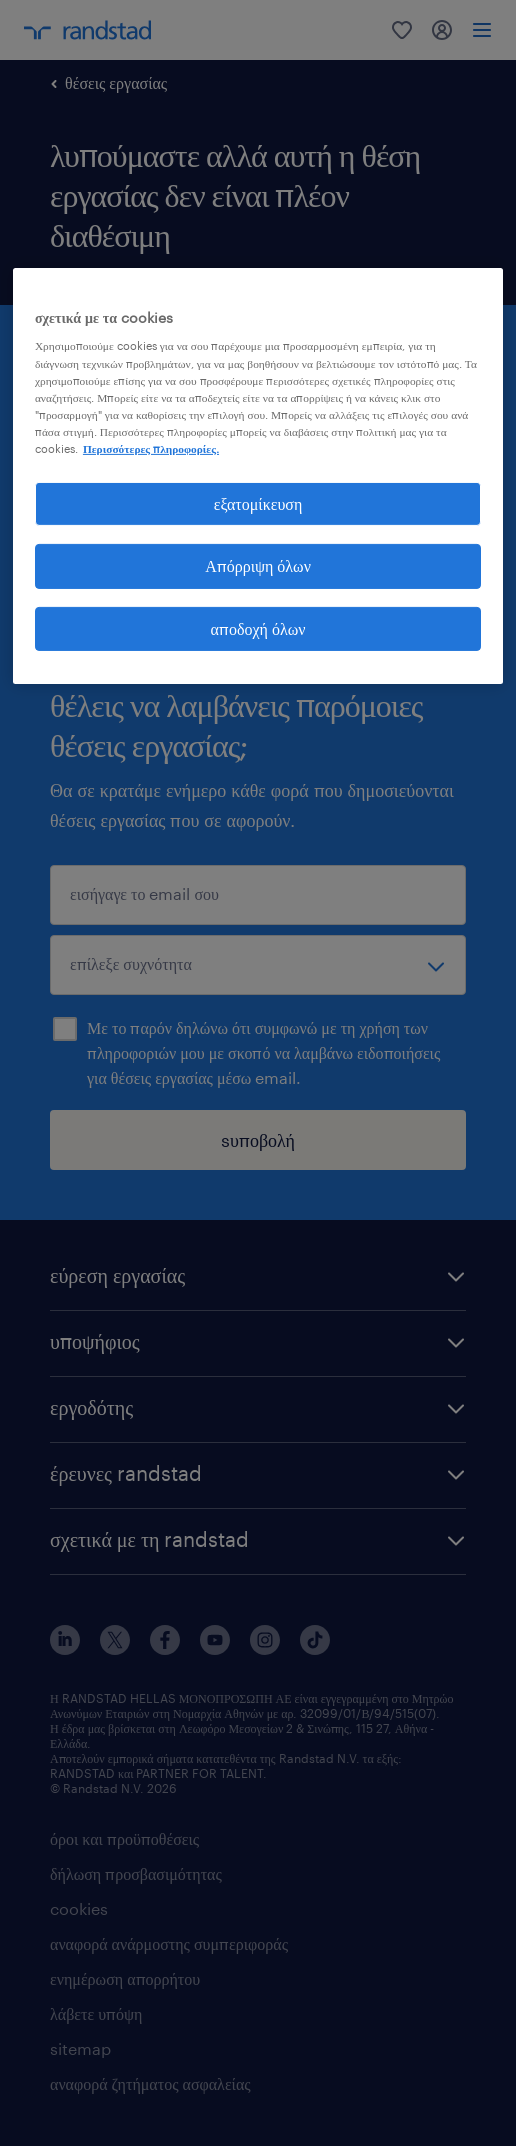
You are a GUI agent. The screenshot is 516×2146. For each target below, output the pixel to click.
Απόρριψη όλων (258, 565)
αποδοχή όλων (258, 628)
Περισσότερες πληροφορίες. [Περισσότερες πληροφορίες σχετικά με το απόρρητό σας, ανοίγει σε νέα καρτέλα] (151, 448)
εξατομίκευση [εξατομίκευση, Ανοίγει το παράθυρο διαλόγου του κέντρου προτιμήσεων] (258, 503)
